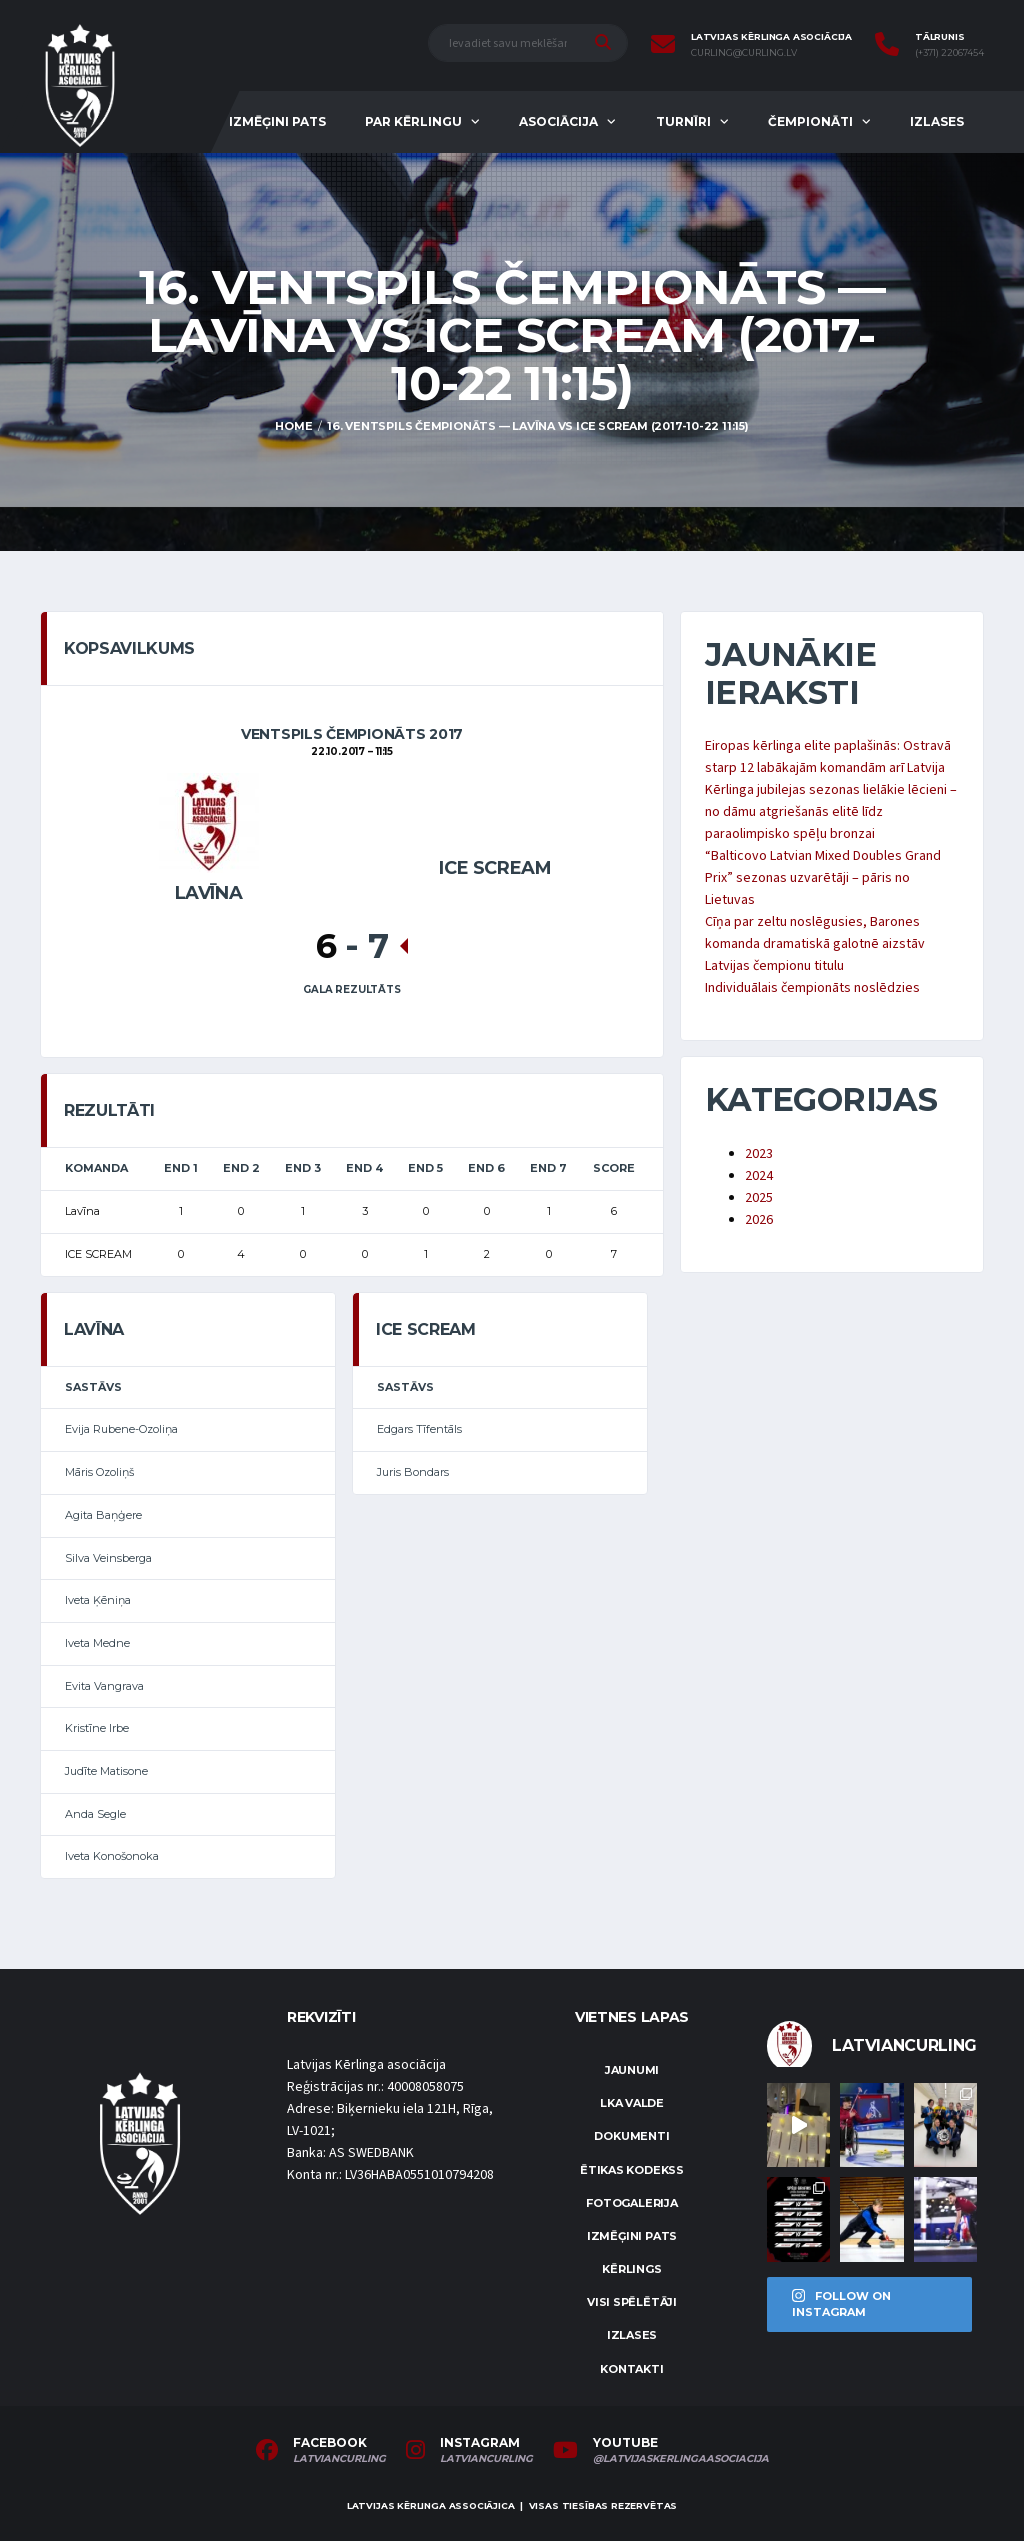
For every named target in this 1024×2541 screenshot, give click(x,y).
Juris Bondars (413, 1472)
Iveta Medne (97, 1643)
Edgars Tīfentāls (419, 1429)
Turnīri (683, 121)
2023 (759, 1154)
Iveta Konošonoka (112, 1856)
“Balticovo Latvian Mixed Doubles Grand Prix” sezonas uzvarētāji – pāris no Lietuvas (823, 878)
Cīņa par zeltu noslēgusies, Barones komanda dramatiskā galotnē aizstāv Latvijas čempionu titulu (815, 944)
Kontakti (631, 2369)
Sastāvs (93, 1387)
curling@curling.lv (744, 53)
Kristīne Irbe (97, 1728)
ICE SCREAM (495, 868)
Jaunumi (632, 2070)
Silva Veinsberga (108, 1558)
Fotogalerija (631, 2203)
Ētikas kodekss (632, 2170)
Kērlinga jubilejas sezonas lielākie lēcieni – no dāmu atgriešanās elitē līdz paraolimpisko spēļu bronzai (831, 812)
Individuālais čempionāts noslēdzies (812, 988)
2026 (759, 1220)
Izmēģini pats (277, 121)
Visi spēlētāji (632, 2302)
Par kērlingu (413, 121)
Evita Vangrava (104, 1686)
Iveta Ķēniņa (98, 1600)
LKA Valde (632, 2103)
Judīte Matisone (106, 1771)
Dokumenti (631, 2136)
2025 (759, 1198)
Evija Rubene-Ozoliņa (121, 1429)
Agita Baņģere (103, 1515)
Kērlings (631, 2269)
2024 (759, 1176)
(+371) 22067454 (949, 53)
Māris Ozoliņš (99, 1472)
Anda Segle (95, 1814)
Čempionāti (810, 121)
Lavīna (209, 893)
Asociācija (558, 121)
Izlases (937, 121)
